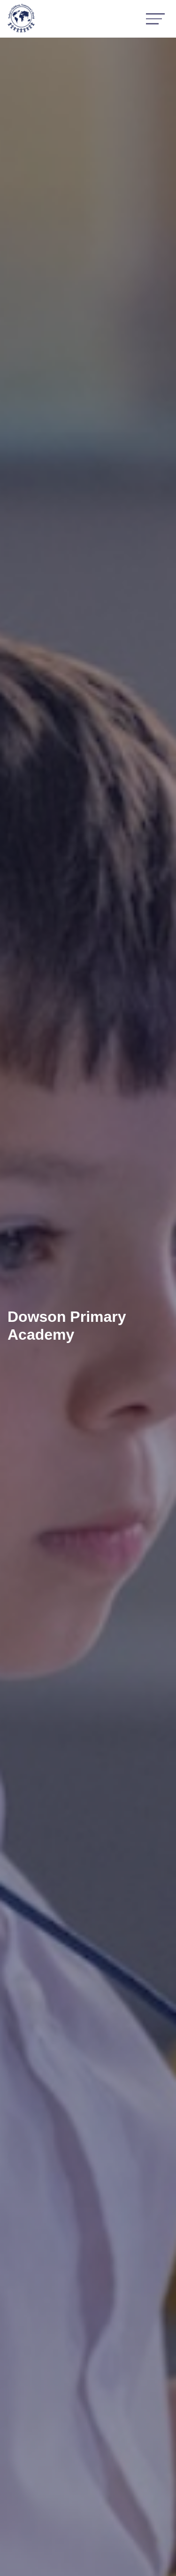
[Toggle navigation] (155, 18)
